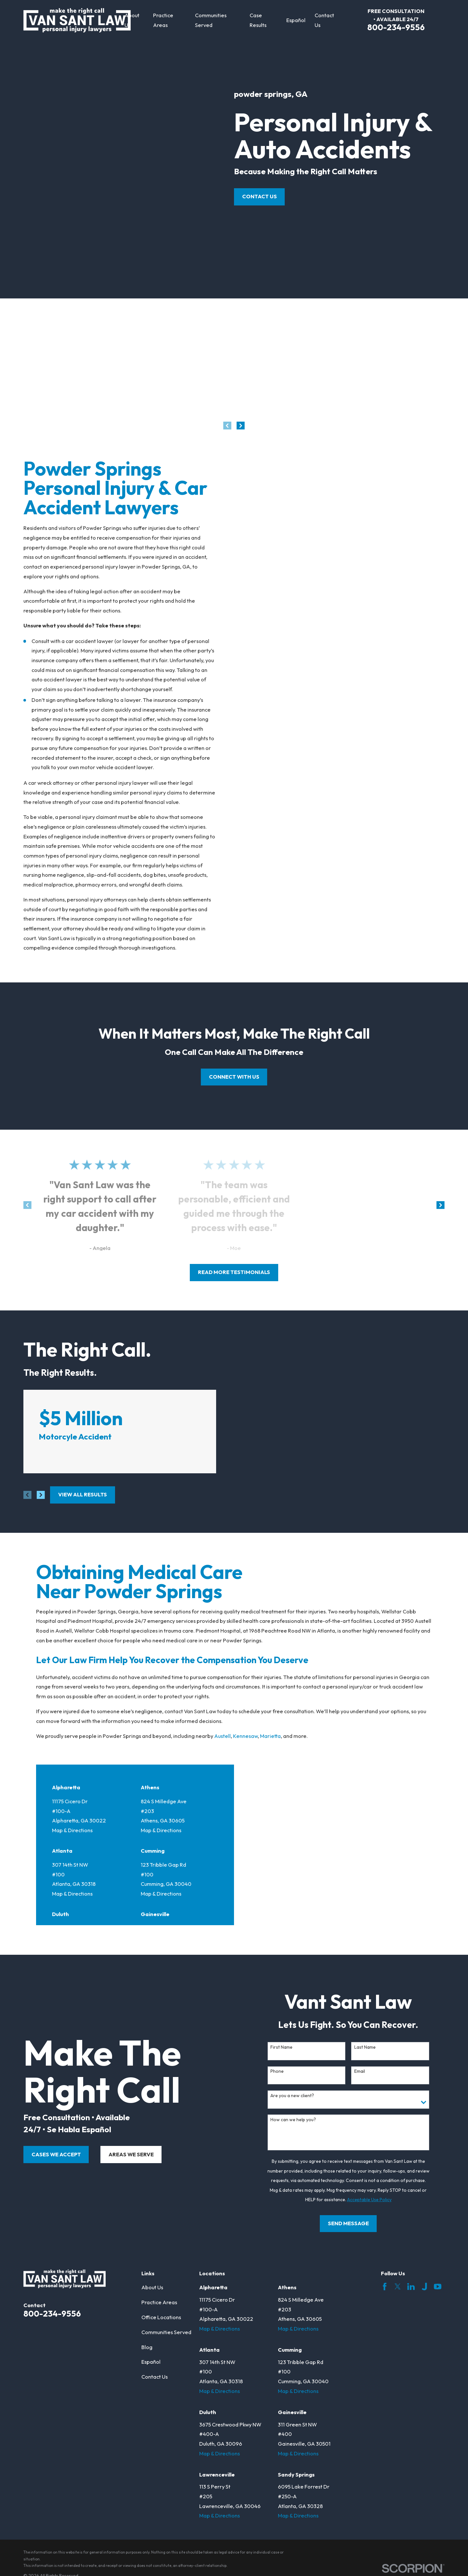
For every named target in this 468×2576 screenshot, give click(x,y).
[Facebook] (384, 2286)
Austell (222, 1736)
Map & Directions (72, 1830)
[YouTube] (437, 2286)
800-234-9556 (396, 27)
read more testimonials (234, 1272)
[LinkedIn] (411, 2286)
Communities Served (166, 2332)
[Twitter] (397, 2286)
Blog (146, 2347)
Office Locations (161, 2317)
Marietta (270, 1736)
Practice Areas (159, 2302)
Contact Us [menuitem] (324, 20)
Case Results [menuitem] (258, 20)
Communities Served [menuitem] (211, 20)
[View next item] (241, 426)
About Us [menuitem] (131, 20)
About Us (152, 2287)
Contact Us (259, 196)
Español (151, 2362)
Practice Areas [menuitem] (163, 20)
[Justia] (424, 2286)
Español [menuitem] (296, 20)
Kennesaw (245, 1736)
